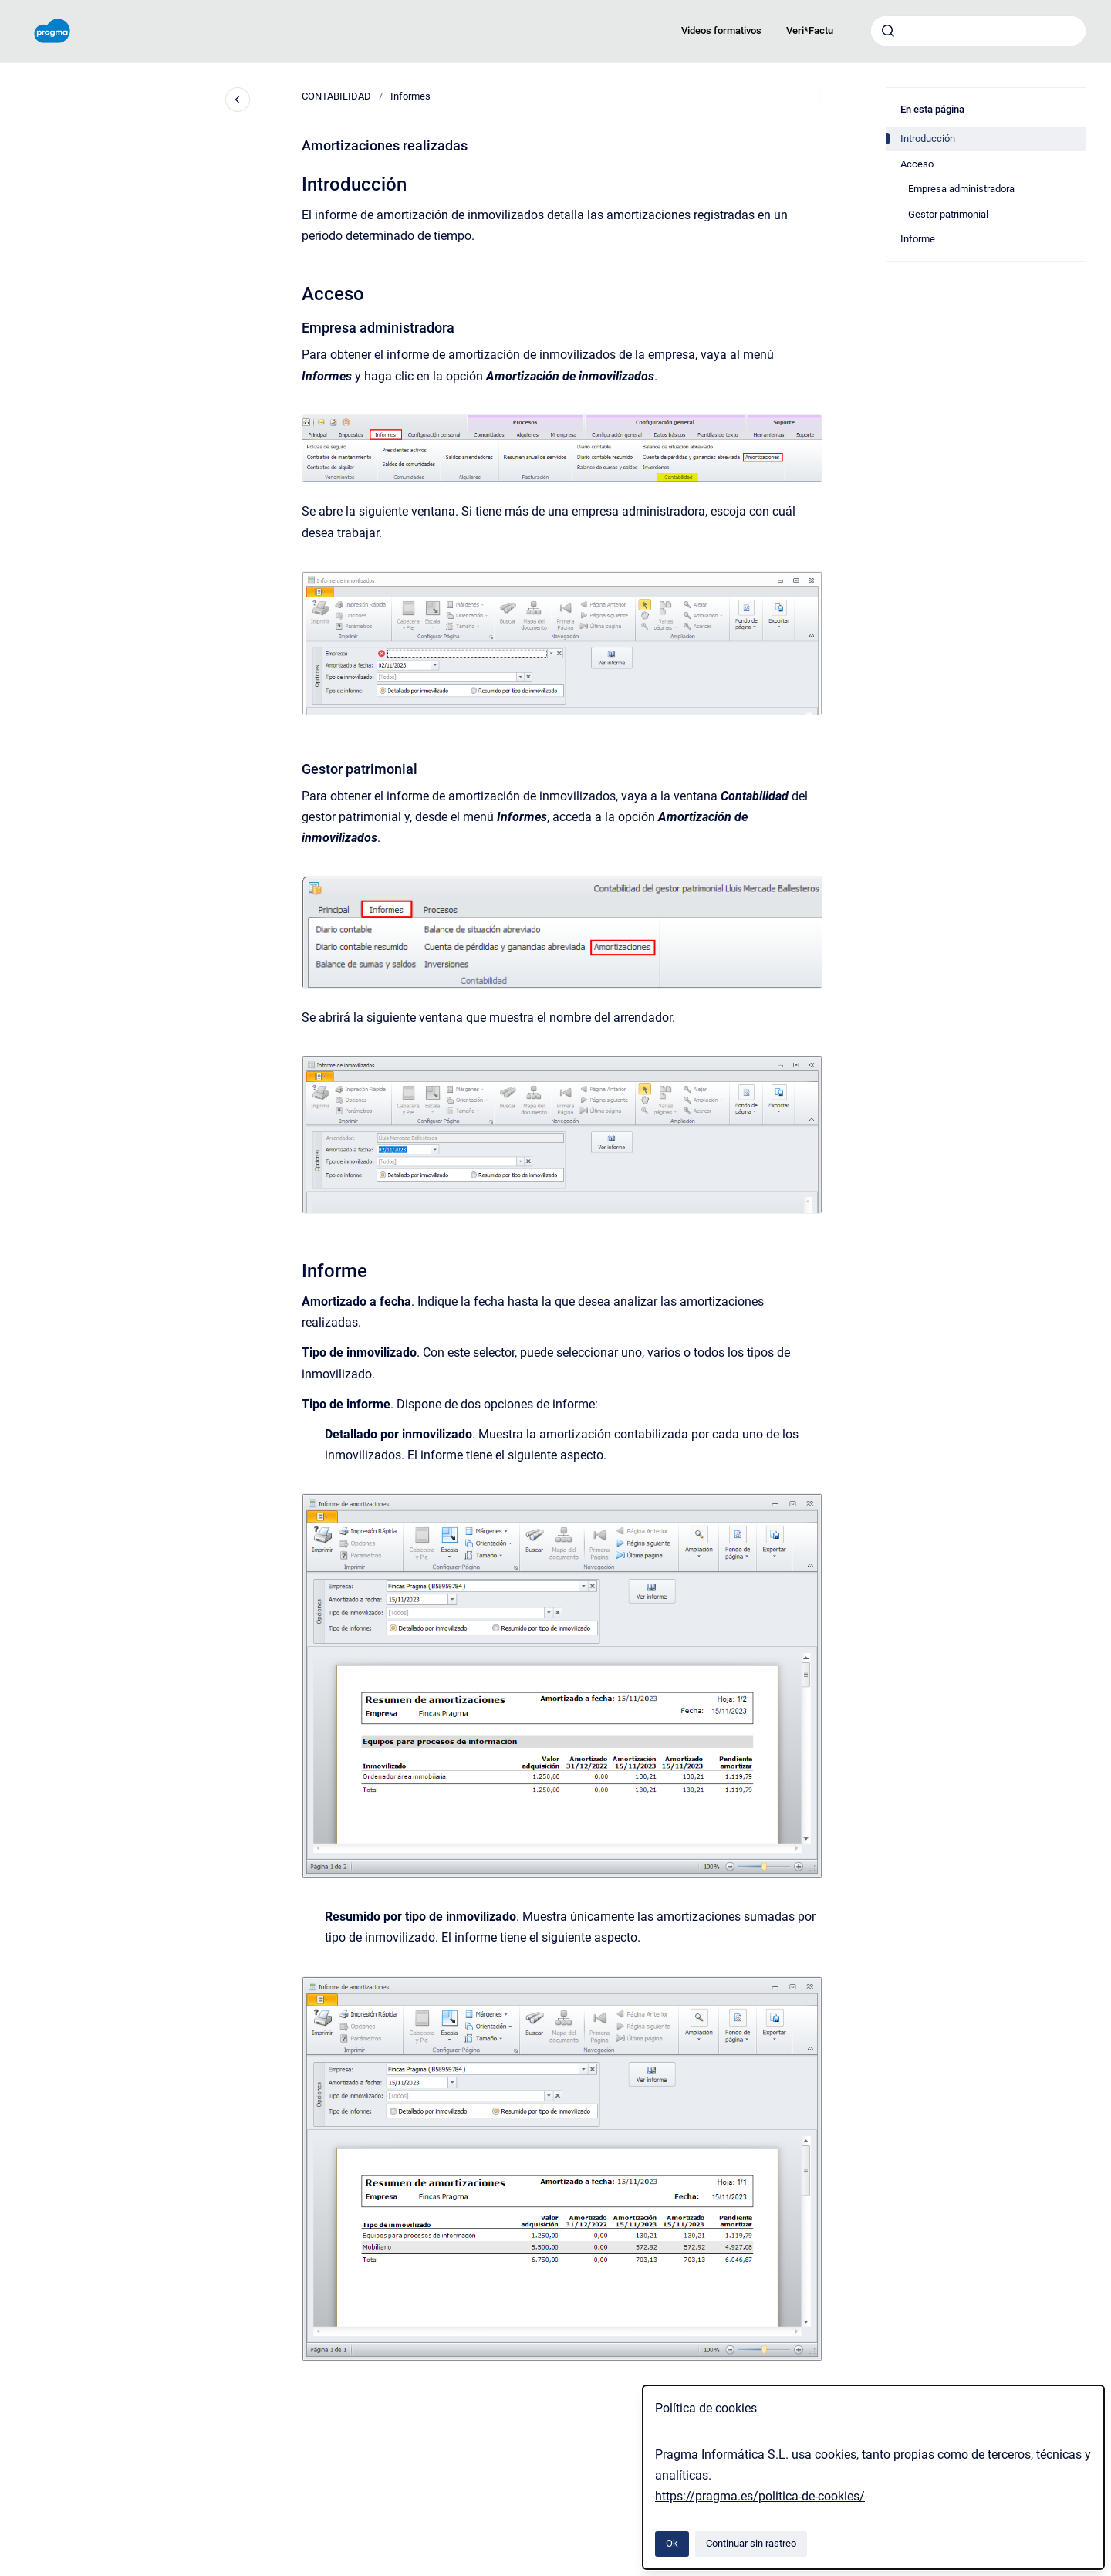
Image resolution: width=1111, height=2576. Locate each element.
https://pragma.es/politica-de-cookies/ (760, 2496)
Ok (672, 2543)
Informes (410, 96)
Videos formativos (721, 30)
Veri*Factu (809, 30)
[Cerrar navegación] (237, 99)
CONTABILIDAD (336, 96)
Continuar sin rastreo (751, 2543)
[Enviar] (888, 31)
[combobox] (978, 31)
